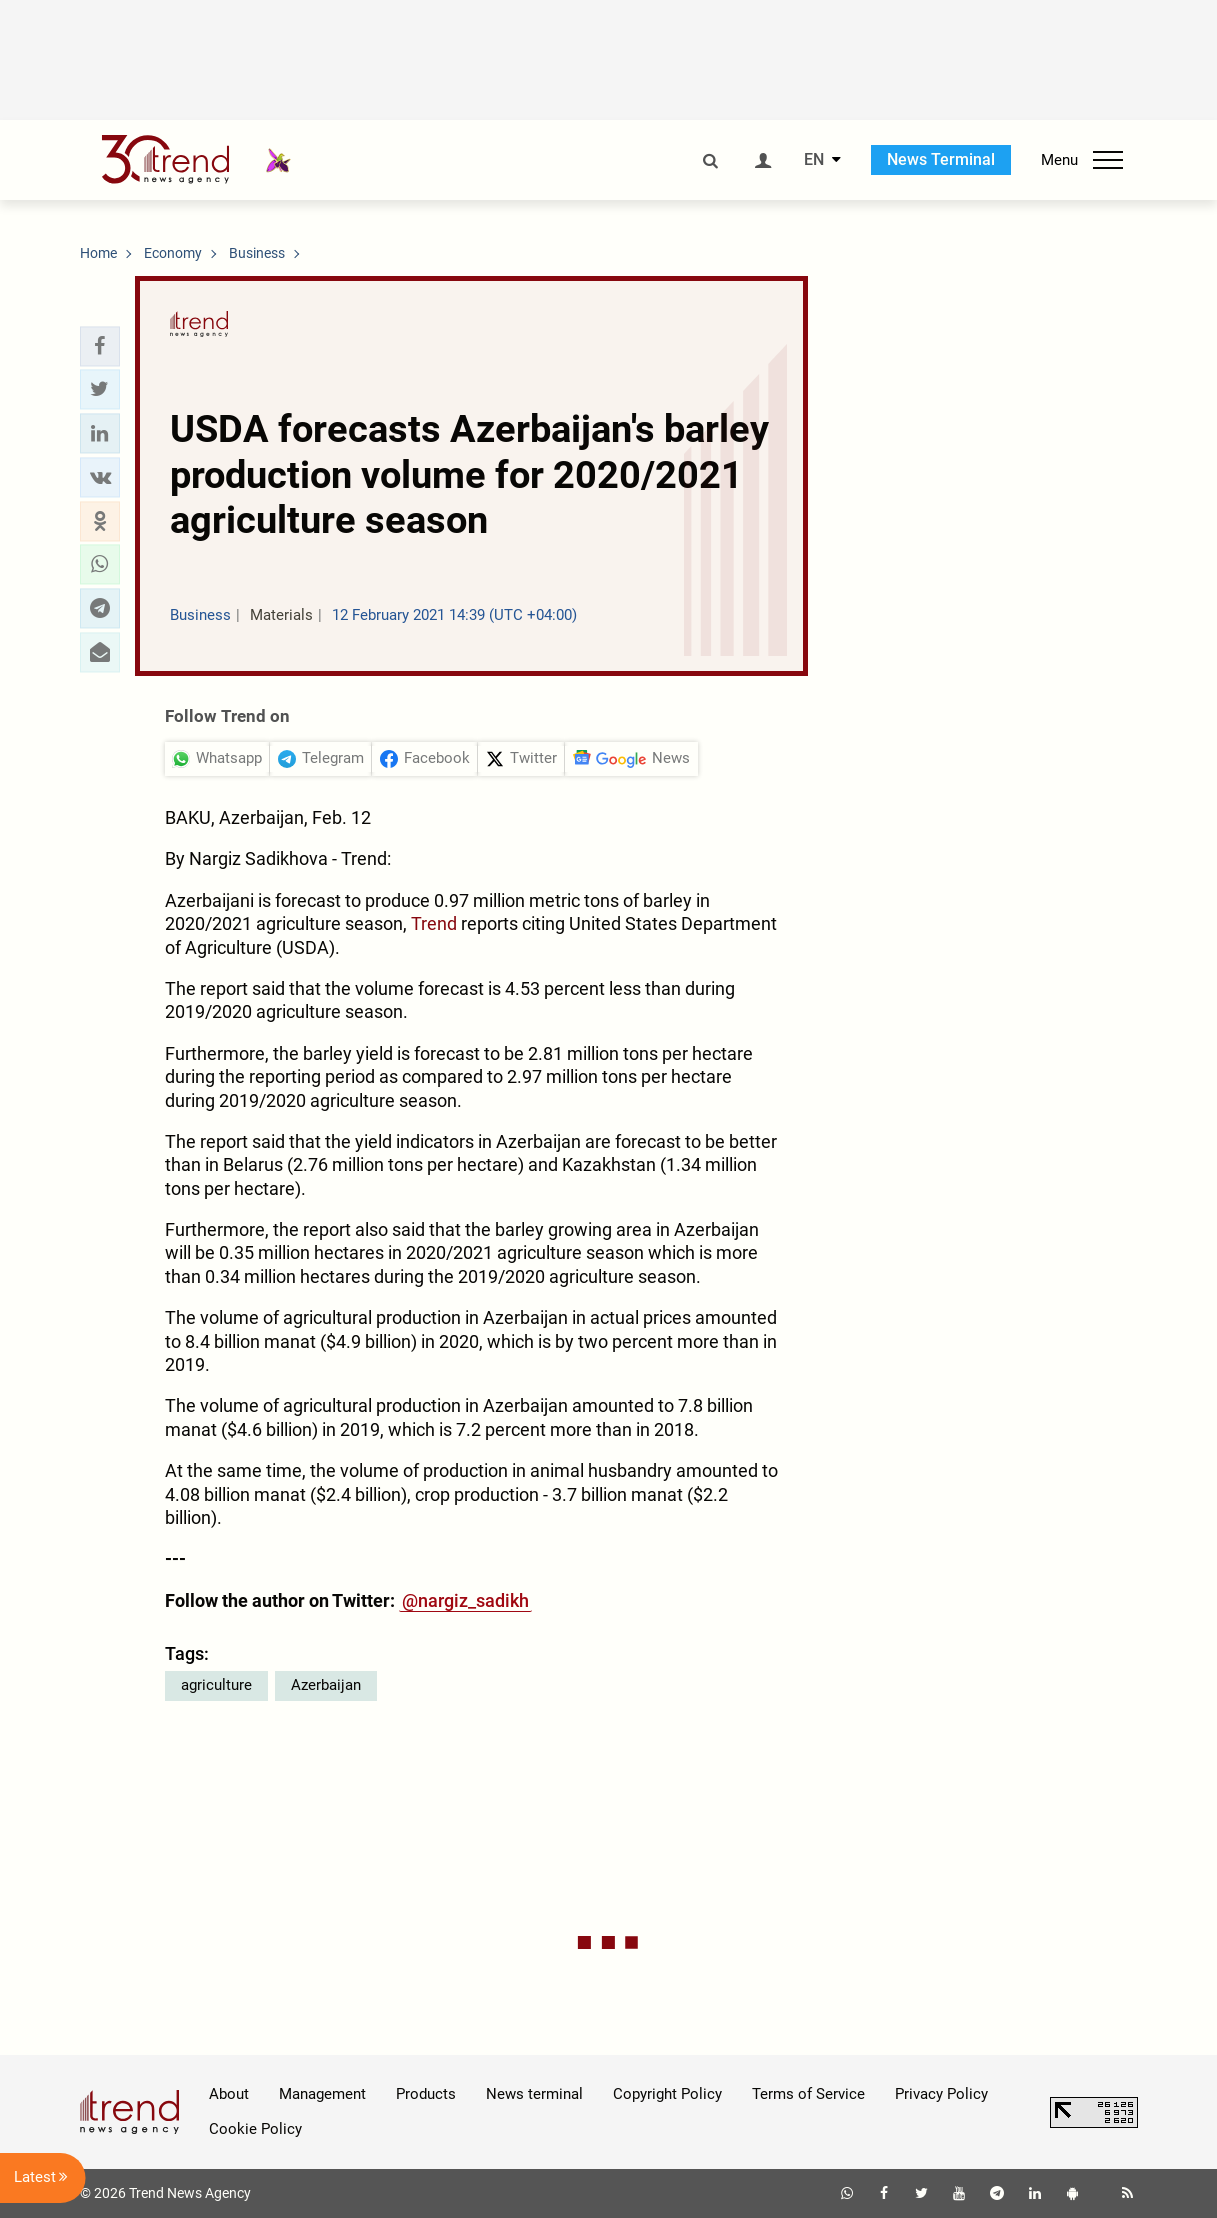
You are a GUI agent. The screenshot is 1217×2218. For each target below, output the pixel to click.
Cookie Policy (255, 2129)
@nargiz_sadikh (465, 1600)
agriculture (216, 1685)
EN (814, 160)
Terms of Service (808, 2094)
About (229, 2094)
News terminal (534, 2094)
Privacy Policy (941, 2094)
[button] (100, 346)
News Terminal (941, 159)
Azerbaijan (326, 1685)
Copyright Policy (667, 2094)
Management (322, 2094)
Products (426, 2094)
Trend (436, 923)
